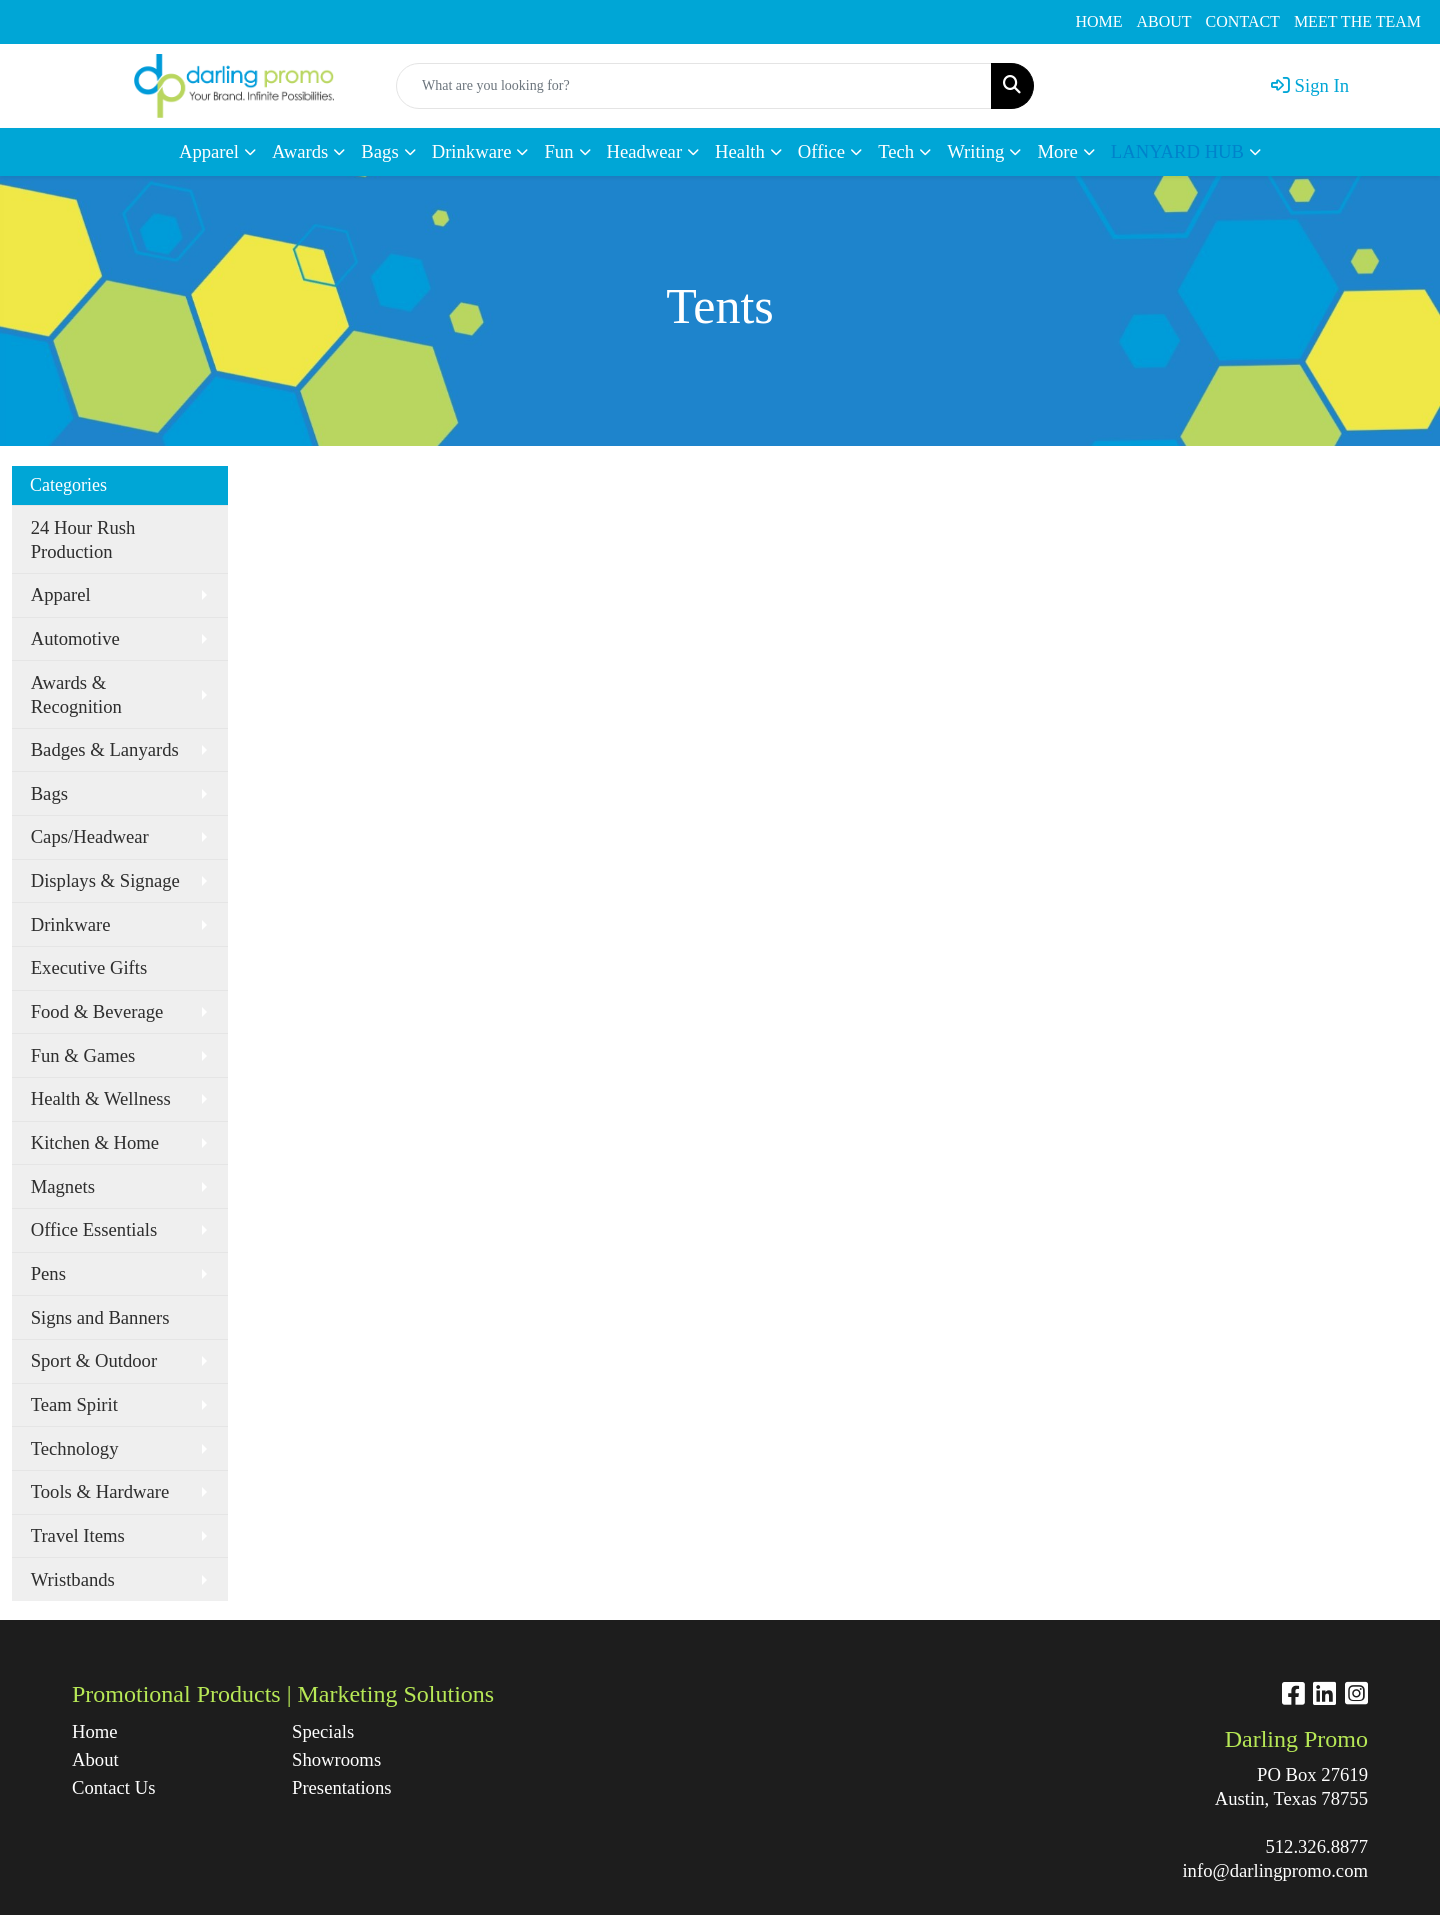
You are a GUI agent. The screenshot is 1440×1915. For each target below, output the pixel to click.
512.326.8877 (1316, 1846)
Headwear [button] (645, 151)
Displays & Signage (105, 880)
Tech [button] (896, 151)
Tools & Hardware (100, 1491)
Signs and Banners (100, 1317)
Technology (75, 1448)
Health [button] (740, 151)
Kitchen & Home (95, 1142)
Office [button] (821, 151)
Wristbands (73, 1579)
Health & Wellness (101, 1098)
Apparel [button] (209, 151)
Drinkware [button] (472, 151)
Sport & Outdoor (94, 1360)
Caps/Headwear (90, 836)
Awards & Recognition (76, 694)
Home (95, 1731)
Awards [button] (300, 151)
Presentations (342, 1787)
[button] (1186, 152)
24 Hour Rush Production (83, 539)
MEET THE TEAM (1357, 21)
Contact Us (113, 1787)
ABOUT (1164, 21)
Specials (323, 1731)
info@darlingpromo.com (1275, 1870)
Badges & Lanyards (105, 749)
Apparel (61, 594)
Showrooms (336, 1759)
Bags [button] (379, 151)
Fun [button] (558, 151)
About (95, 1759)
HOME (1098, 21)
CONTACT (1243, 21)
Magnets (63, 1186)
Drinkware (71, 924)
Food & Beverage (97, 1011)
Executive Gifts (89, 967)
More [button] (1057, 151)
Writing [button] (975, 151)
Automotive (75, 638)
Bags (49, 793)
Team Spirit (74, 1404)
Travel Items (78, 1535)
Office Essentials (94, 1229)
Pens (48, 1273)
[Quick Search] (694, 86)
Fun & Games (83, 1055)
